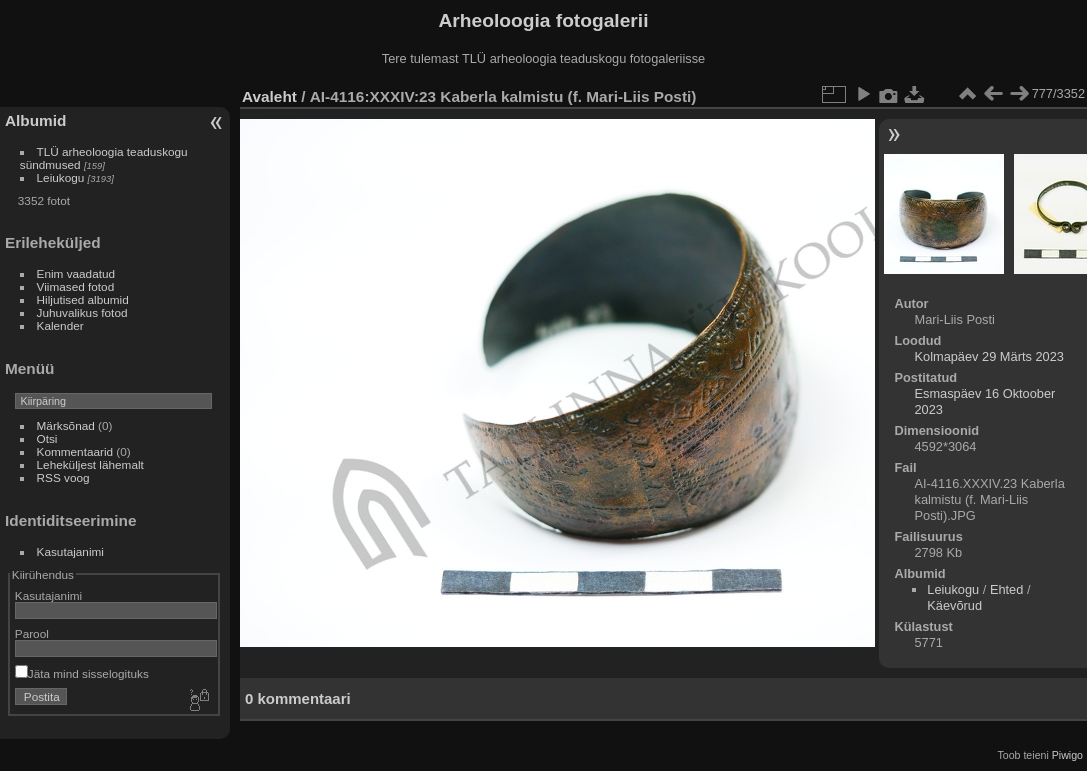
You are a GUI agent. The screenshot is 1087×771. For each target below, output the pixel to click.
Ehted (1006, 589)
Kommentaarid (75, 451)
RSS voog (63, 477)
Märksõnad (66, 425)
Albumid (35, 120)
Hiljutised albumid (83, 299)
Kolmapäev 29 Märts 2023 (988, 356)
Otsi (47, 438)
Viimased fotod (76, 286)
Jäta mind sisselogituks (82, 673)
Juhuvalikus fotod (82, 312)
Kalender (60, 325)
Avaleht (269, 96)
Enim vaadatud (76, 273)
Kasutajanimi (70, 551)
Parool (32, 633)
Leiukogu (61, 177)
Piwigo (1067, 755)
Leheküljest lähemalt (90, 464)
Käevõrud (954, 605)
